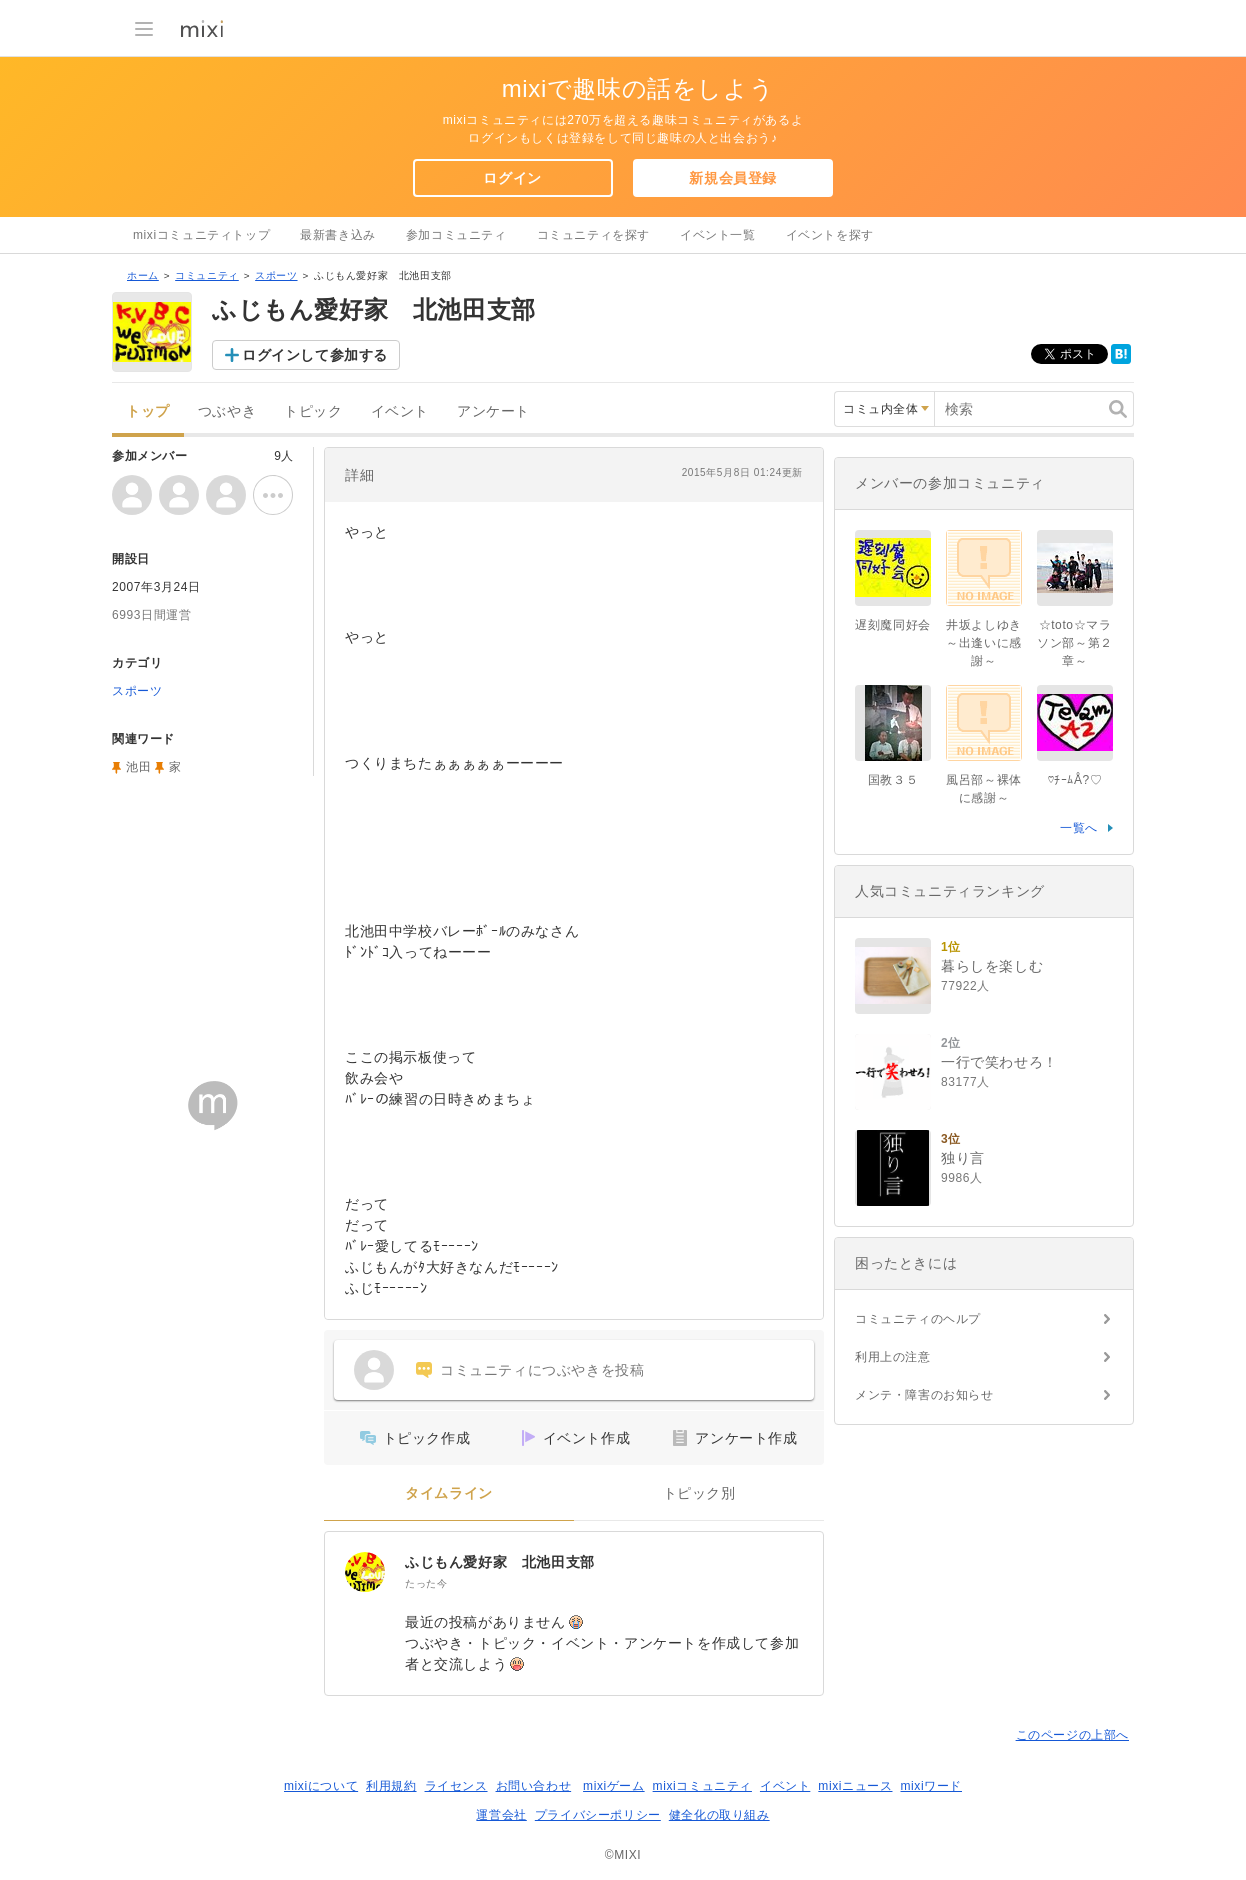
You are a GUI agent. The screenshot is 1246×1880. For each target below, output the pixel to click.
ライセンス (456, 1786)
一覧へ (1079, 828)
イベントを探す (830, 235)
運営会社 (501, 1815)
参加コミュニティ (456, 235)
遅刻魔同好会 (893, 625)
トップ (148, 411)
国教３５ (893, 780)
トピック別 (699, 1493)
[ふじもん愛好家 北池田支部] (365, 1572)
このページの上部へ (1072, 1735)
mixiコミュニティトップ (201, 235)
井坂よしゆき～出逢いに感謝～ (984, 643)
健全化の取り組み (719, 1815)
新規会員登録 (733, 178)
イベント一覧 (718, 235)
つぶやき (227, 411)
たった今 (426, 1583)
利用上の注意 (893, 1357)
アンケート (493, 411)
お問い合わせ (534, 1786)
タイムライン (449, 1493)
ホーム (143, 275)
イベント (400, 411)
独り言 (963, 1158)
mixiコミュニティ (702, 1786)
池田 (138, 767)
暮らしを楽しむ (992, 966)
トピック (313, 411)
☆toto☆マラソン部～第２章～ (1075, 643)
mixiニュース (855, 1786)
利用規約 (391, 1786)
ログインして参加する (315, 355)
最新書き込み (338, 235)
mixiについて (321, 1786)
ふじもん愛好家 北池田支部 (500, 1562)
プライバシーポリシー (598, 1815)
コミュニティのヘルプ (918, 1319)
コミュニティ (207, 275)
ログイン (512, 178)
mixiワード (931, 1786)
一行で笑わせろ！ (999, 1062)
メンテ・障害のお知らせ (924, 1395)
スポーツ (276, 275)
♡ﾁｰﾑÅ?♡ (1075, 780)
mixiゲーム (614, 1786)
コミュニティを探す (593, 235)
